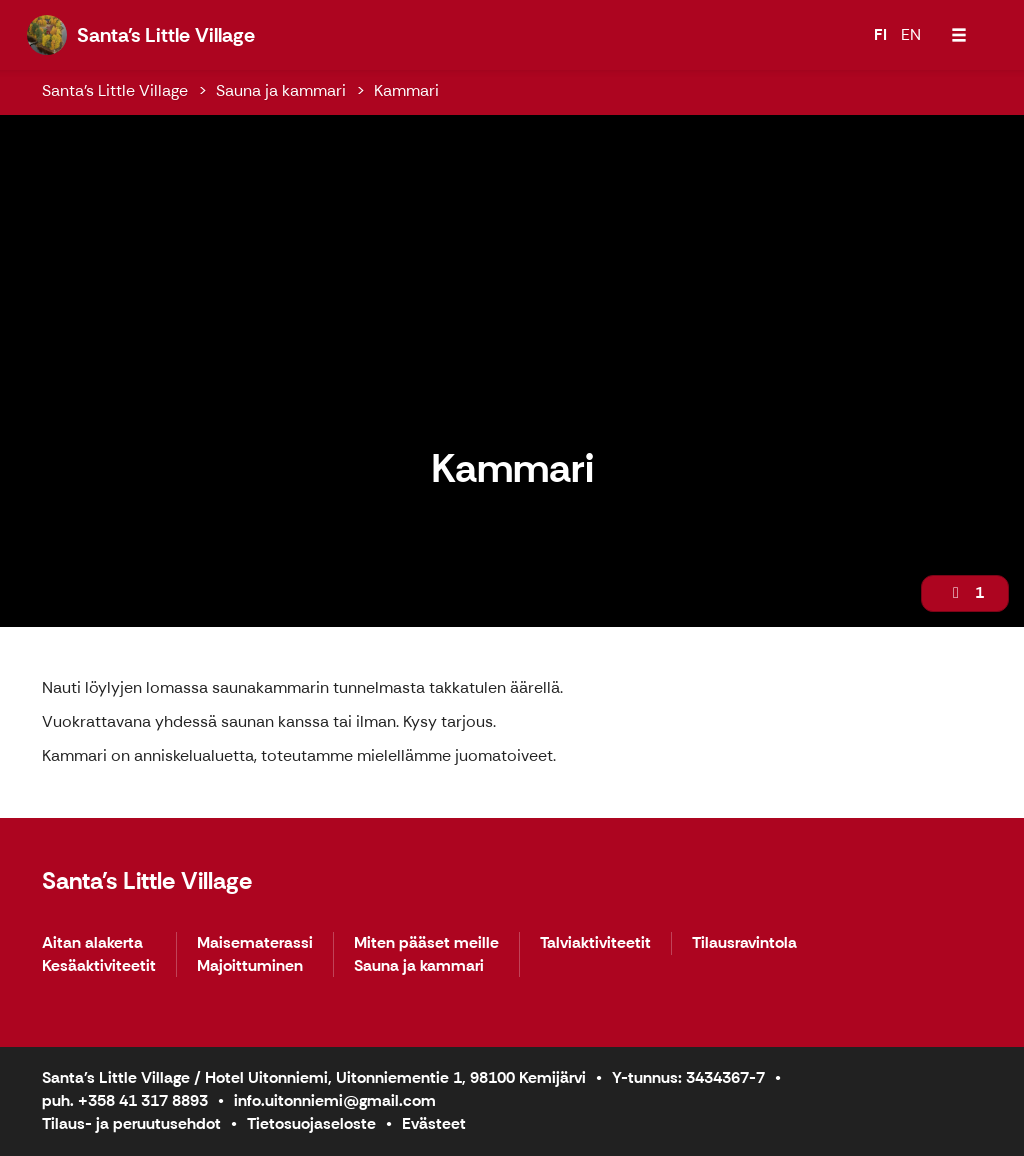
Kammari (406, 90)
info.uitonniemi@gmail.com (335, 1100)
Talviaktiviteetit (595, 943)
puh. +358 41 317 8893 (125, 1100)
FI (880, 34)
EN (911, 34)
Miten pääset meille (426, 943)
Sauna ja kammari (281, 90)
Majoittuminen (250, 966)
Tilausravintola (744, 943)
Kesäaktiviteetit (99, 966)
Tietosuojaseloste (311, 1123)
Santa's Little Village (115, 90)
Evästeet (434, 1123)
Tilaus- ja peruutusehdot (131, 1123)
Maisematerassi (255, 943)
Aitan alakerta (92, 943)
